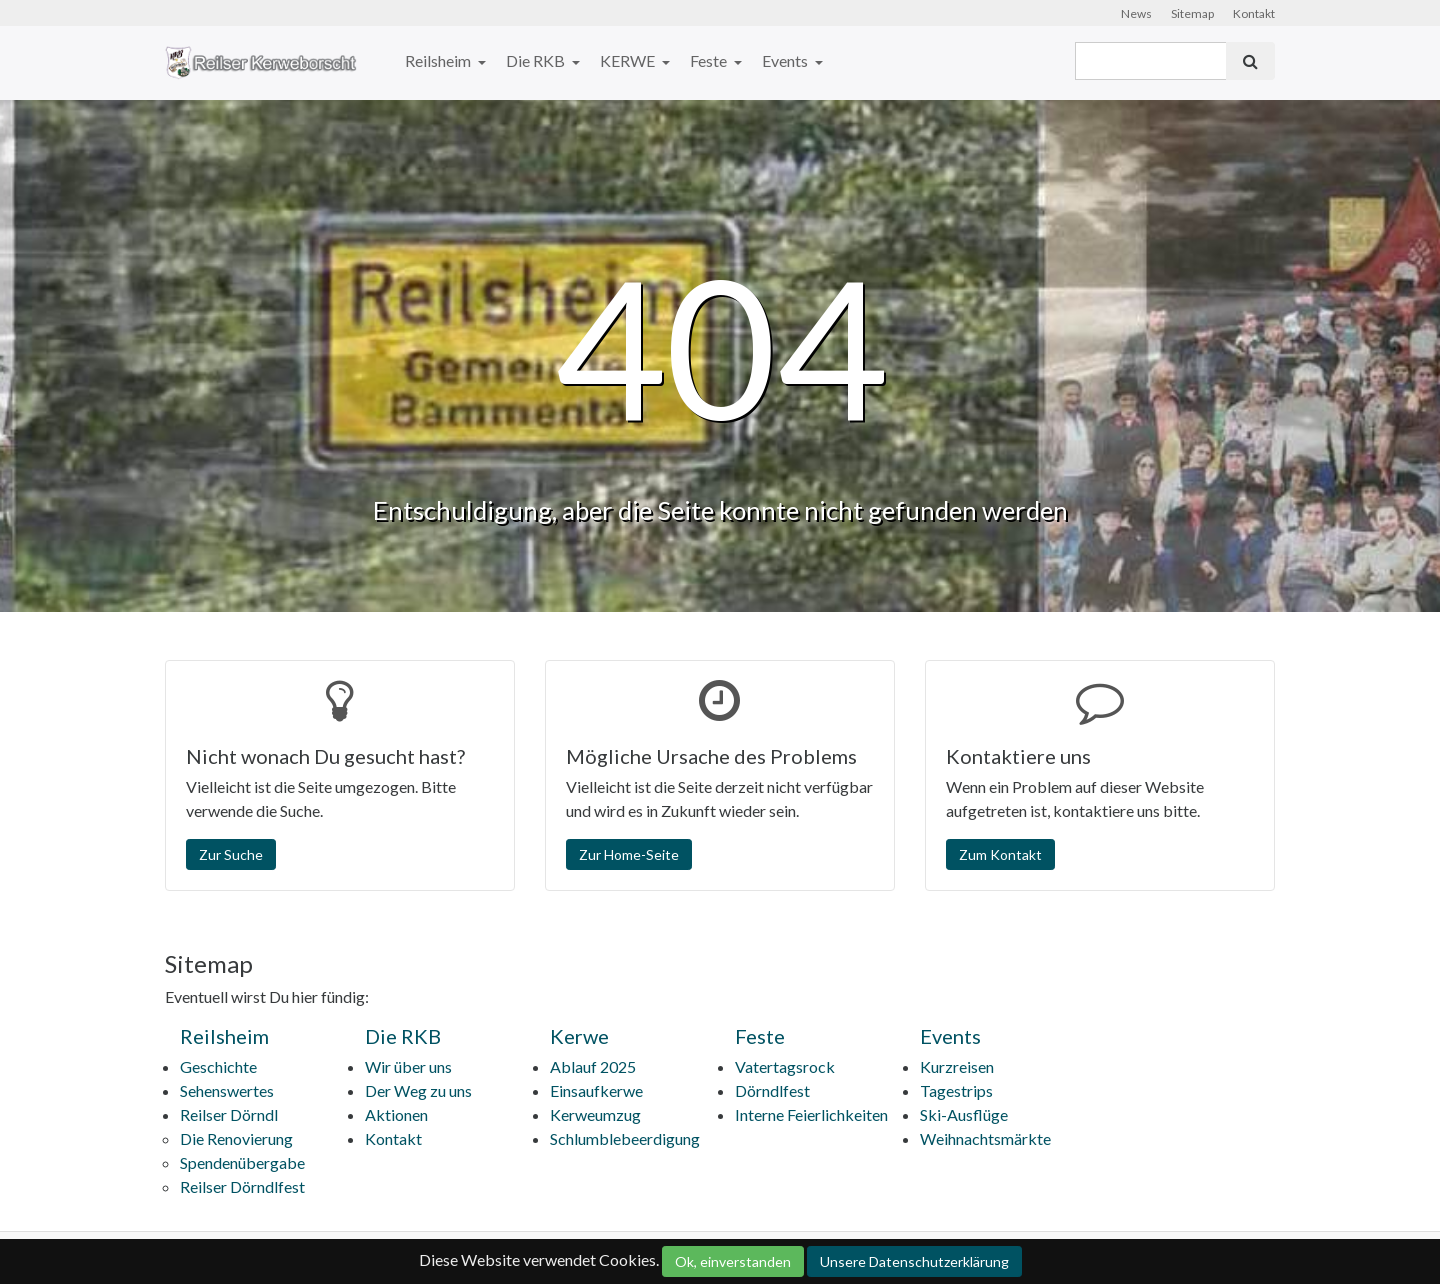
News (1136, 13)
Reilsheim (439, 60)
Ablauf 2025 (593, 1066)
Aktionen (396, 1114)
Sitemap (1192, 13)
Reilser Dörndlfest (242, 1186)
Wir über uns (408, 1066)
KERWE (629, 60)
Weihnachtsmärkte (985, 1138)
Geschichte (218, 1066)
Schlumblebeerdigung (625, 1138)
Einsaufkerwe (596, 1090)
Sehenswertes (227, 1090)
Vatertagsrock (785, 1066)
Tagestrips (956, 1090)
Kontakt (1254, 13)
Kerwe (579, 1036)
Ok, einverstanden (733, 1261)
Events (786, 60)
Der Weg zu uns (418, 1090)
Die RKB (537, 60)
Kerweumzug (595, 1114)
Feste (710, 60)
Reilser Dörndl (229, 1114)
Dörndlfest (772, 1090)
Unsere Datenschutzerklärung (914, 1261)
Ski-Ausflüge (964, 1114)
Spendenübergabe (242, 1162)
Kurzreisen (957, 1066)
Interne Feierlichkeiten (811, 1114)
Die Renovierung (236, 1138)
